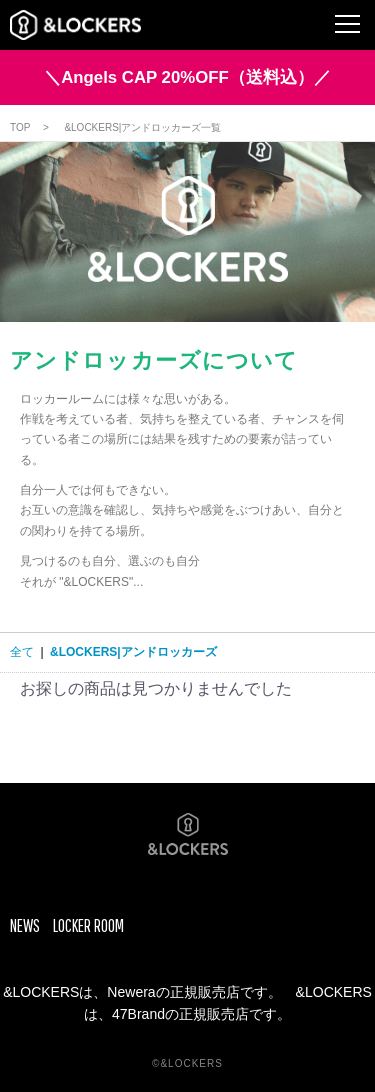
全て (22, 652)
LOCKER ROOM (88, 925)
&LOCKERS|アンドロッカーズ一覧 (142, 127)
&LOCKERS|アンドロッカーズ (133, 652)
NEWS (25, 925)
